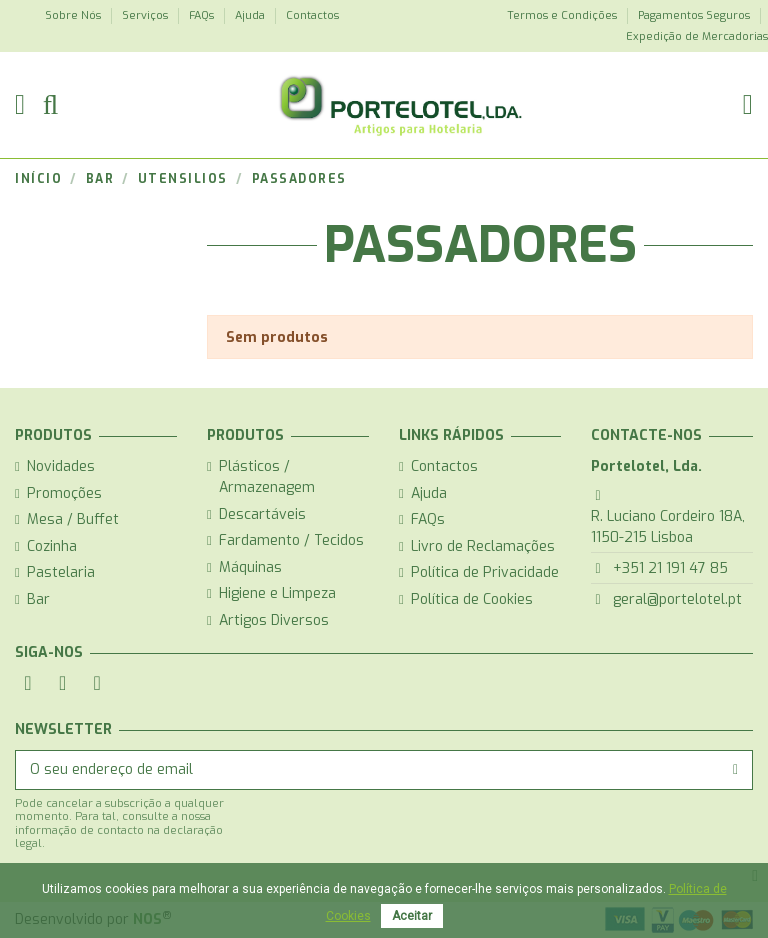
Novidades (61, 466)
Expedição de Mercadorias (697, 36)
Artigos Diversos (274, 620)
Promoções (64, 493)
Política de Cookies (472, 599)
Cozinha (52, 546)
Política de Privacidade (485, 572)
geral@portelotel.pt (677, 599)
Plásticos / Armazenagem (267, 477)
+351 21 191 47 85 (670, 568)
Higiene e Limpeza (277, 593)
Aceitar (412, 916)
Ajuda (251, 15)
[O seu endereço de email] (367, 770)
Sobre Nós (74, 15)
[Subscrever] (735, 770)
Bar (38, 599)
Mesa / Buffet (73, 519)
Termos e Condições (563, 15)
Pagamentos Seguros (695, 15)
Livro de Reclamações (483, 546)
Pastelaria (61, 572)
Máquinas (250, 567)
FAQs (203, 15)
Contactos (312, 15)
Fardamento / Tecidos (291, 540)
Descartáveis (262, 514)
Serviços (146, 15)
